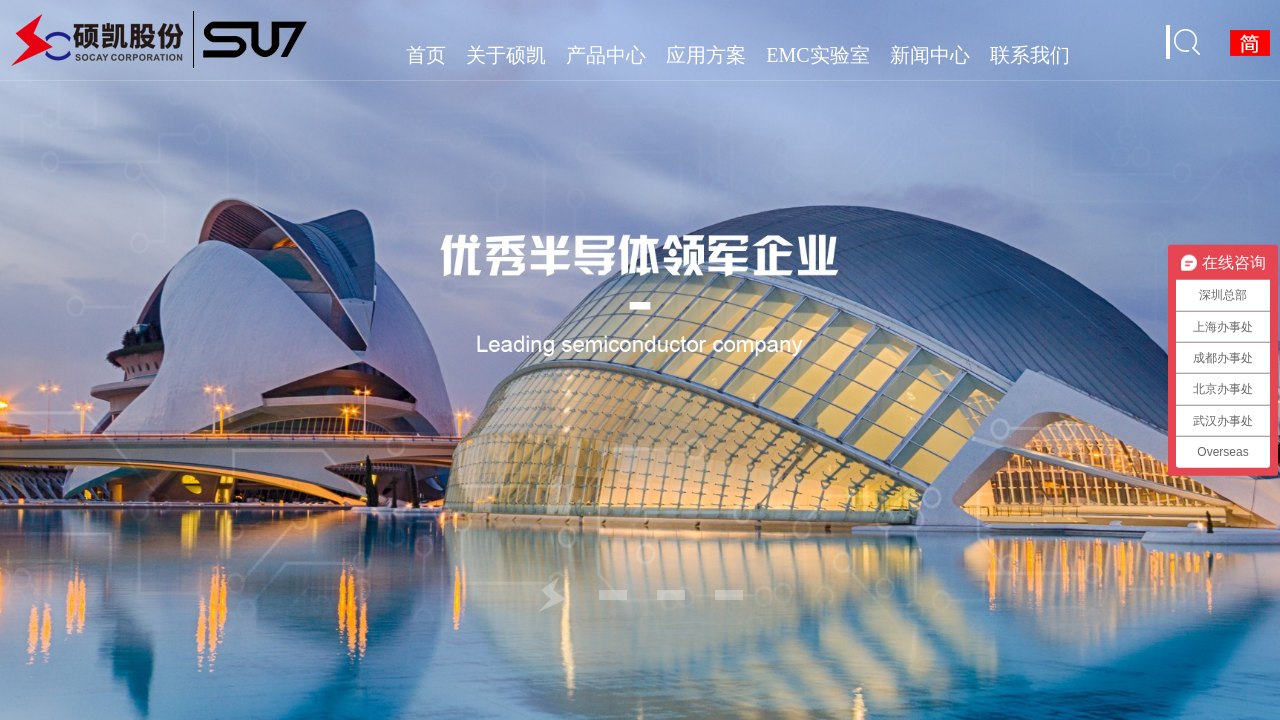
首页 (426, 55)
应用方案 (706, 55)
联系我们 (1030, 55)
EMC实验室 (817, 55)
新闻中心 (930, 55)
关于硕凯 (506, 55)
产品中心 (606, 55)
